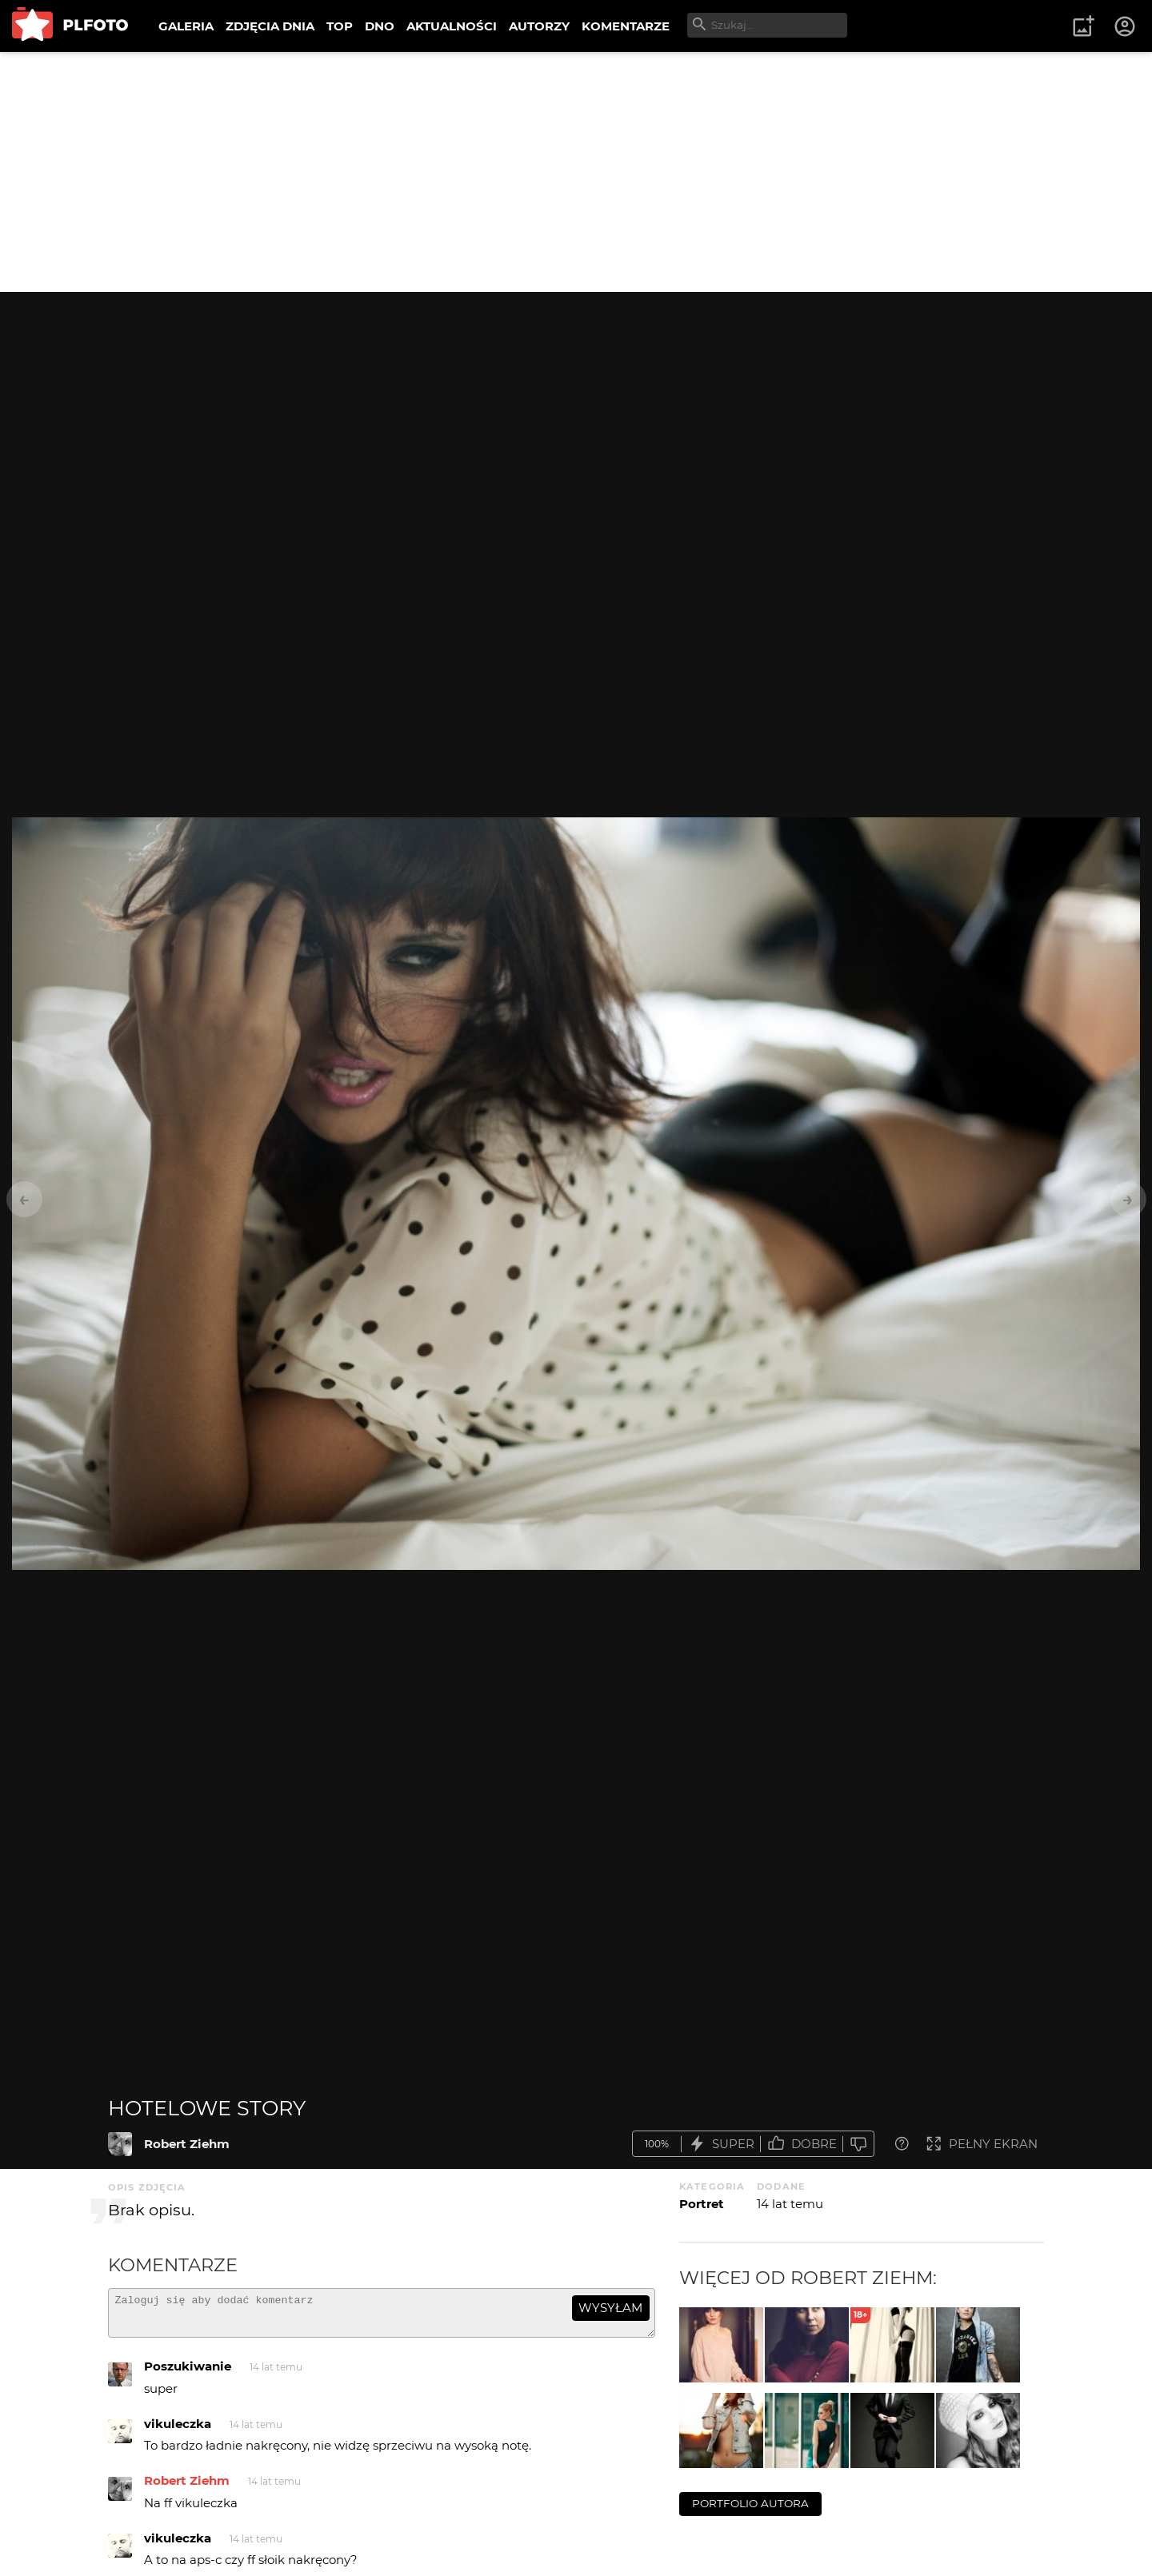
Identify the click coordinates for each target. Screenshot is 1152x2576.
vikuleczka (177, 2430)
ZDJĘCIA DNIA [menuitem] (270, 26)
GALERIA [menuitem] (186, 26)
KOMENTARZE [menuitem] (626, 26)
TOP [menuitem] (339, 26)
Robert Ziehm (187, 2143)
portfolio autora (750, 2503)
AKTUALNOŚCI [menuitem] (451, 26)
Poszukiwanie (187, 2373)
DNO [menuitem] (379, 26)
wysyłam (610, 2307)
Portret (701, 2203)
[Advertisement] (576, 172)
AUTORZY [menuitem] (539, 26)
